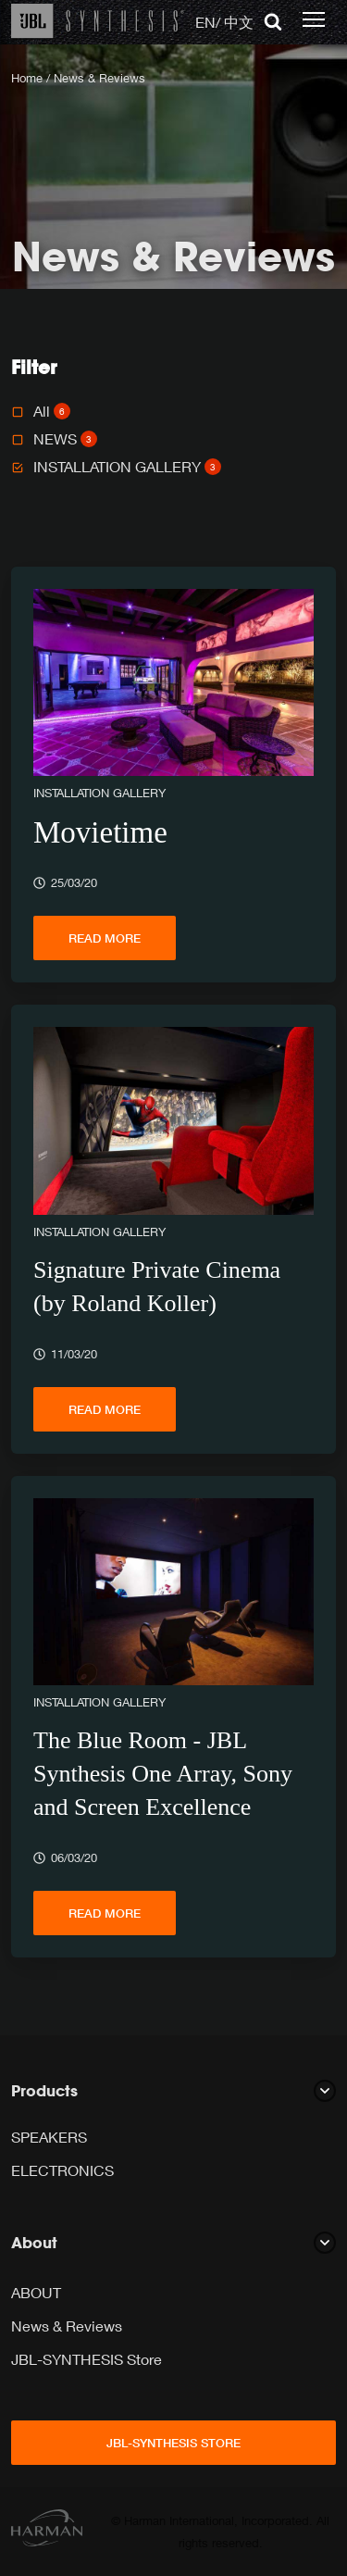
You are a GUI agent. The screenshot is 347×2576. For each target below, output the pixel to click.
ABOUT (36, 2292)
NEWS (65, 438)
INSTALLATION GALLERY (127, 466)
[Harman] (46, 2530)
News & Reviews (66, 2325)
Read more (104, 938)
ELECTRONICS (62, 2170)
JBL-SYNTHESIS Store (86, 2359)
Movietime (100, 832)
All (51, 410)
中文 (239, 22)
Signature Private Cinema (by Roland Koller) (156, 1287)
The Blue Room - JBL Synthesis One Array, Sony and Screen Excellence (162, 1773)
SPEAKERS (49, 2136)
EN (205, 22)
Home (27, 77)
